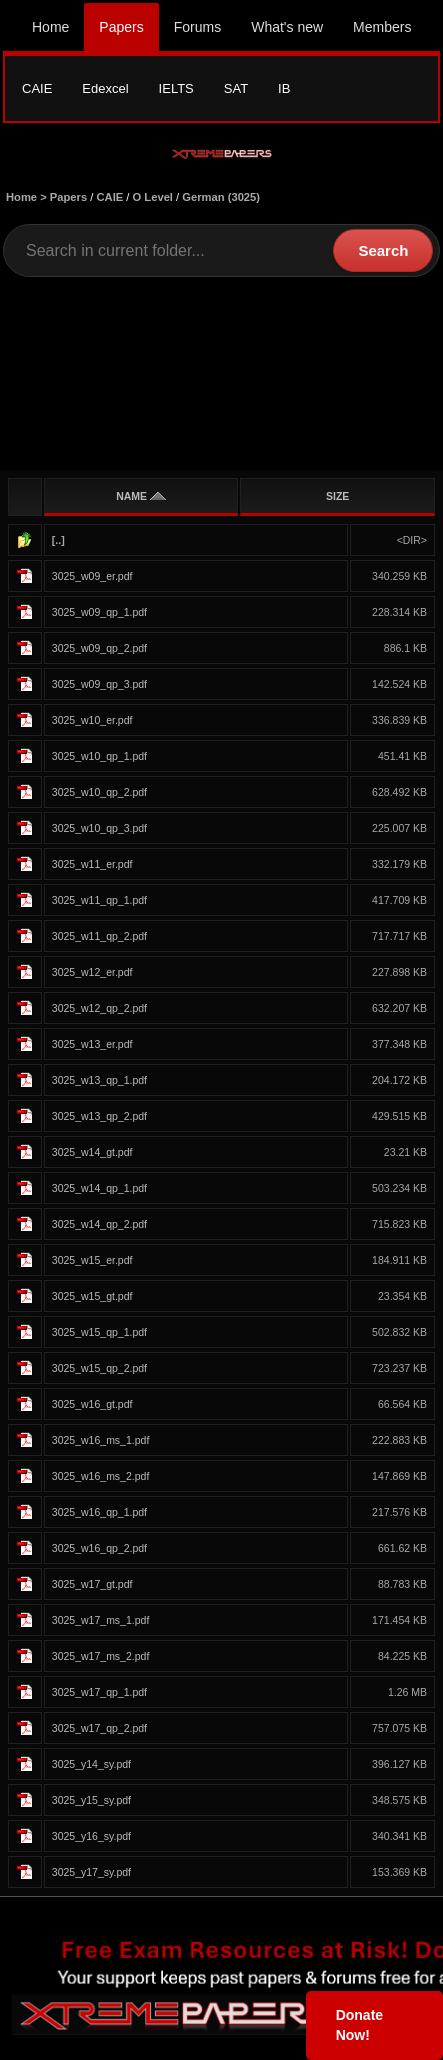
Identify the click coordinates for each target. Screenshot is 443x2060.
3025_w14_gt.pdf (92, 1152)
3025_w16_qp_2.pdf (99, 1548)
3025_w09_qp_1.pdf (99, 612)
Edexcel (105, 88)
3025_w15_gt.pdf (92, 1296)
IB (284, 88)
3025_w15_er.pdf (92, 1260)
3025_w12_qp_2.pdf (99, 1008)
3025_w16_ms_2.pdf (101, 1476)
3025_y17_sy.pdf (91, 1872)
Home (50, 27)
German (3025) (221, 197)
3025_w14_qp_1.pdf (99, 1188)
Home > (28, 197)
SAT (236, 88)
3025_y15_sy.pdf (91, 1800)
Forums (197, 27)
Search (383, 250)
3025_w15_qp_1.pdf (99, 1332)
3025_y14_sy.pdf (91, 1764)
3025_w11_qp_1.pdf (99, 900)
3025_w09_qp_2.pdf (99, 648)
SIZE (337, 496)
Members (382, 27)
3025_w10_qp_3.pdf (99, 828)
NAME (141, 496)
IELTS (176, 88)
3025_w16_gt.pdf (92, 1404)
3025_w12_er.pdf (92, 972)
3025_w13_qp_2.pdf (99, 1116)
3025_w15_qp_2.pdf (99, 1368)
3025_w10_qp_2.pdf (99, 792)
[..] (58, 540)
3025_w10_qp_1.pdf (99, 756)
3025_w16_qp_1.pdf (99, 1512)
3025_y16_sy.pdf (91, 1836)
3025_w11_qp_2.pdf (99, 936)
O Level (153, 197)
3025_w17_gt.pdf (92, 1584)
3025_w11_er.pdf (92, 864)
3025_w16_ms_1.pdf (101, 1440)
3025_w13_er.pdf (92, 1044)
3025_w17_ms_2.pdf (101, 1656)
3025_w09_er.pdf (92, 576)
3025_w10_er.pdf (92, 720)
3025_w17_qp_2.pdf (99, 1728)
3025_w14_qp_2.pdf (99, 1224)
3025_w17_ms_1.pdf (101, 1620)
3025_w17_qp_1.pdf (99, 1692)
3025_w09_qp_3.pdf (99, 684)
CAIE (37, 88)
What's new (287, 27)
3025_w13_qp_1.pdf (99, 1080)
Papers (121, 27)
